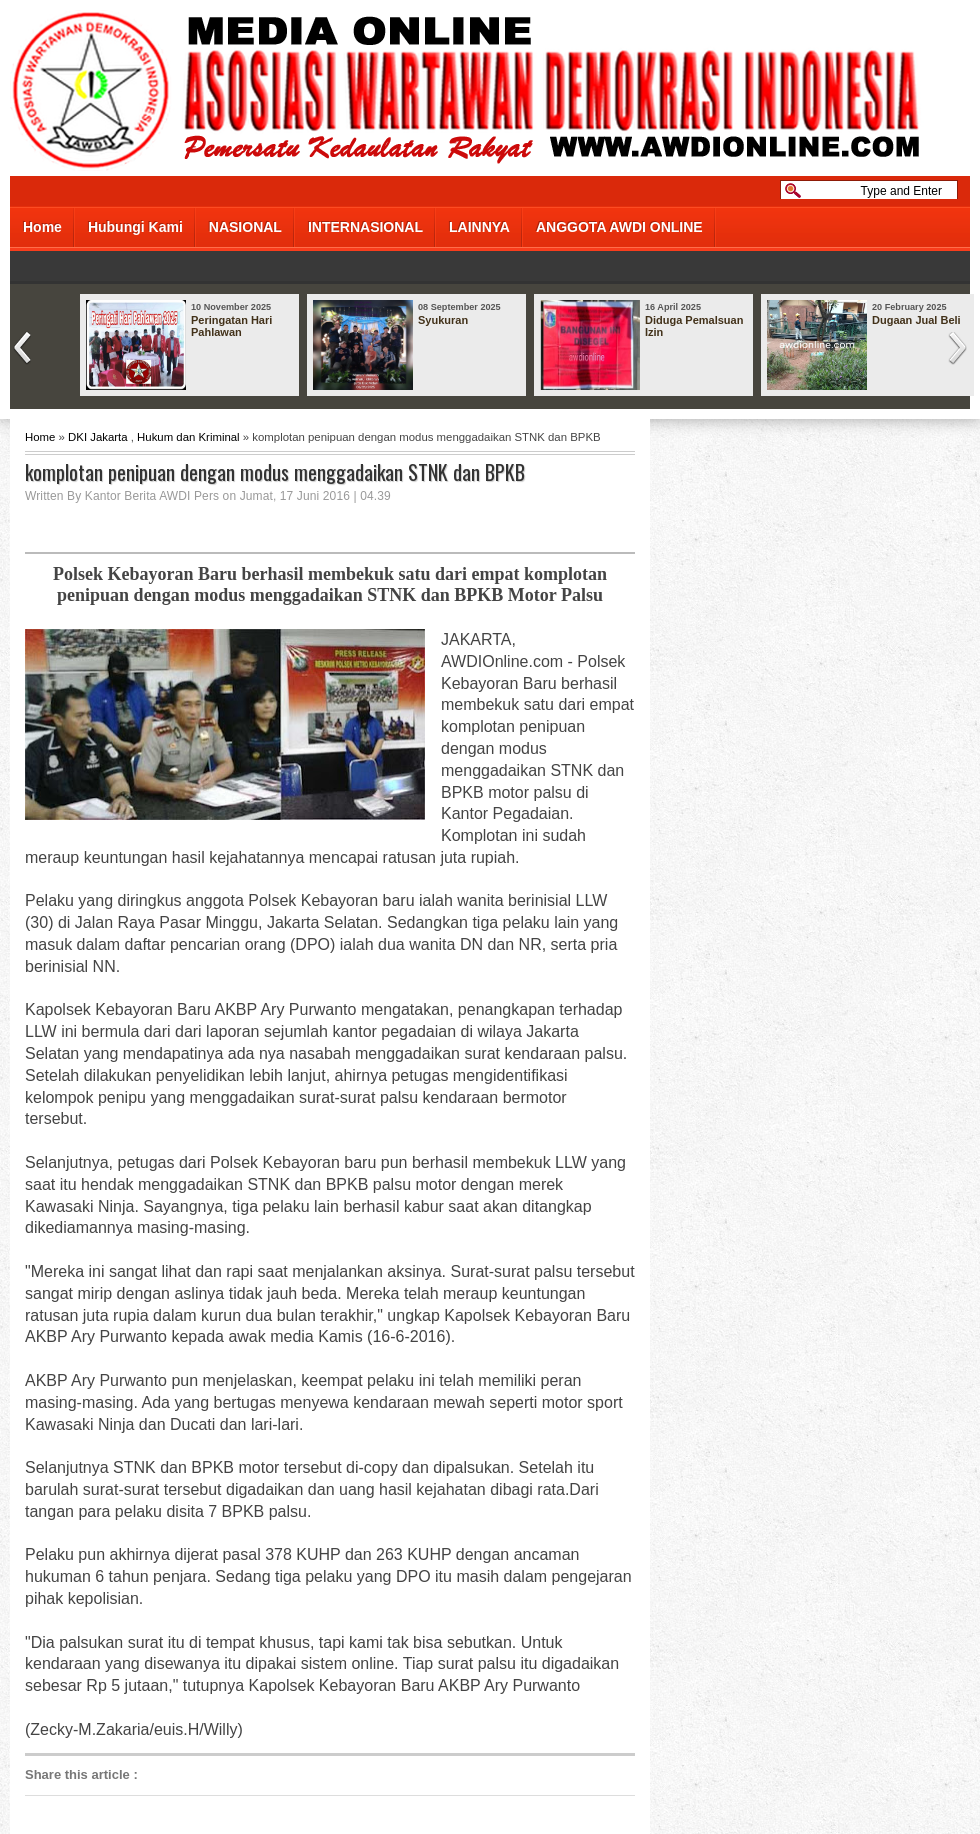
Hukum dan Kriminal (188, 437)
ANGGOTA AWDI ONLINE (619, 227)
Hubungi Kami (135, 227)
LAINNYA (479, 227)
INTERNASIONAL (365, 227)
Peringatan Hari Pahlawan (231, 326)
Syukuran (443, 320)
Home (42, 227)
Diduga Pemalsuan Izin (694, 326)
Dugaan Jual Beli (916, 320)
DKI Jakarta (98, 437)
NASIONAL (245, 227)
